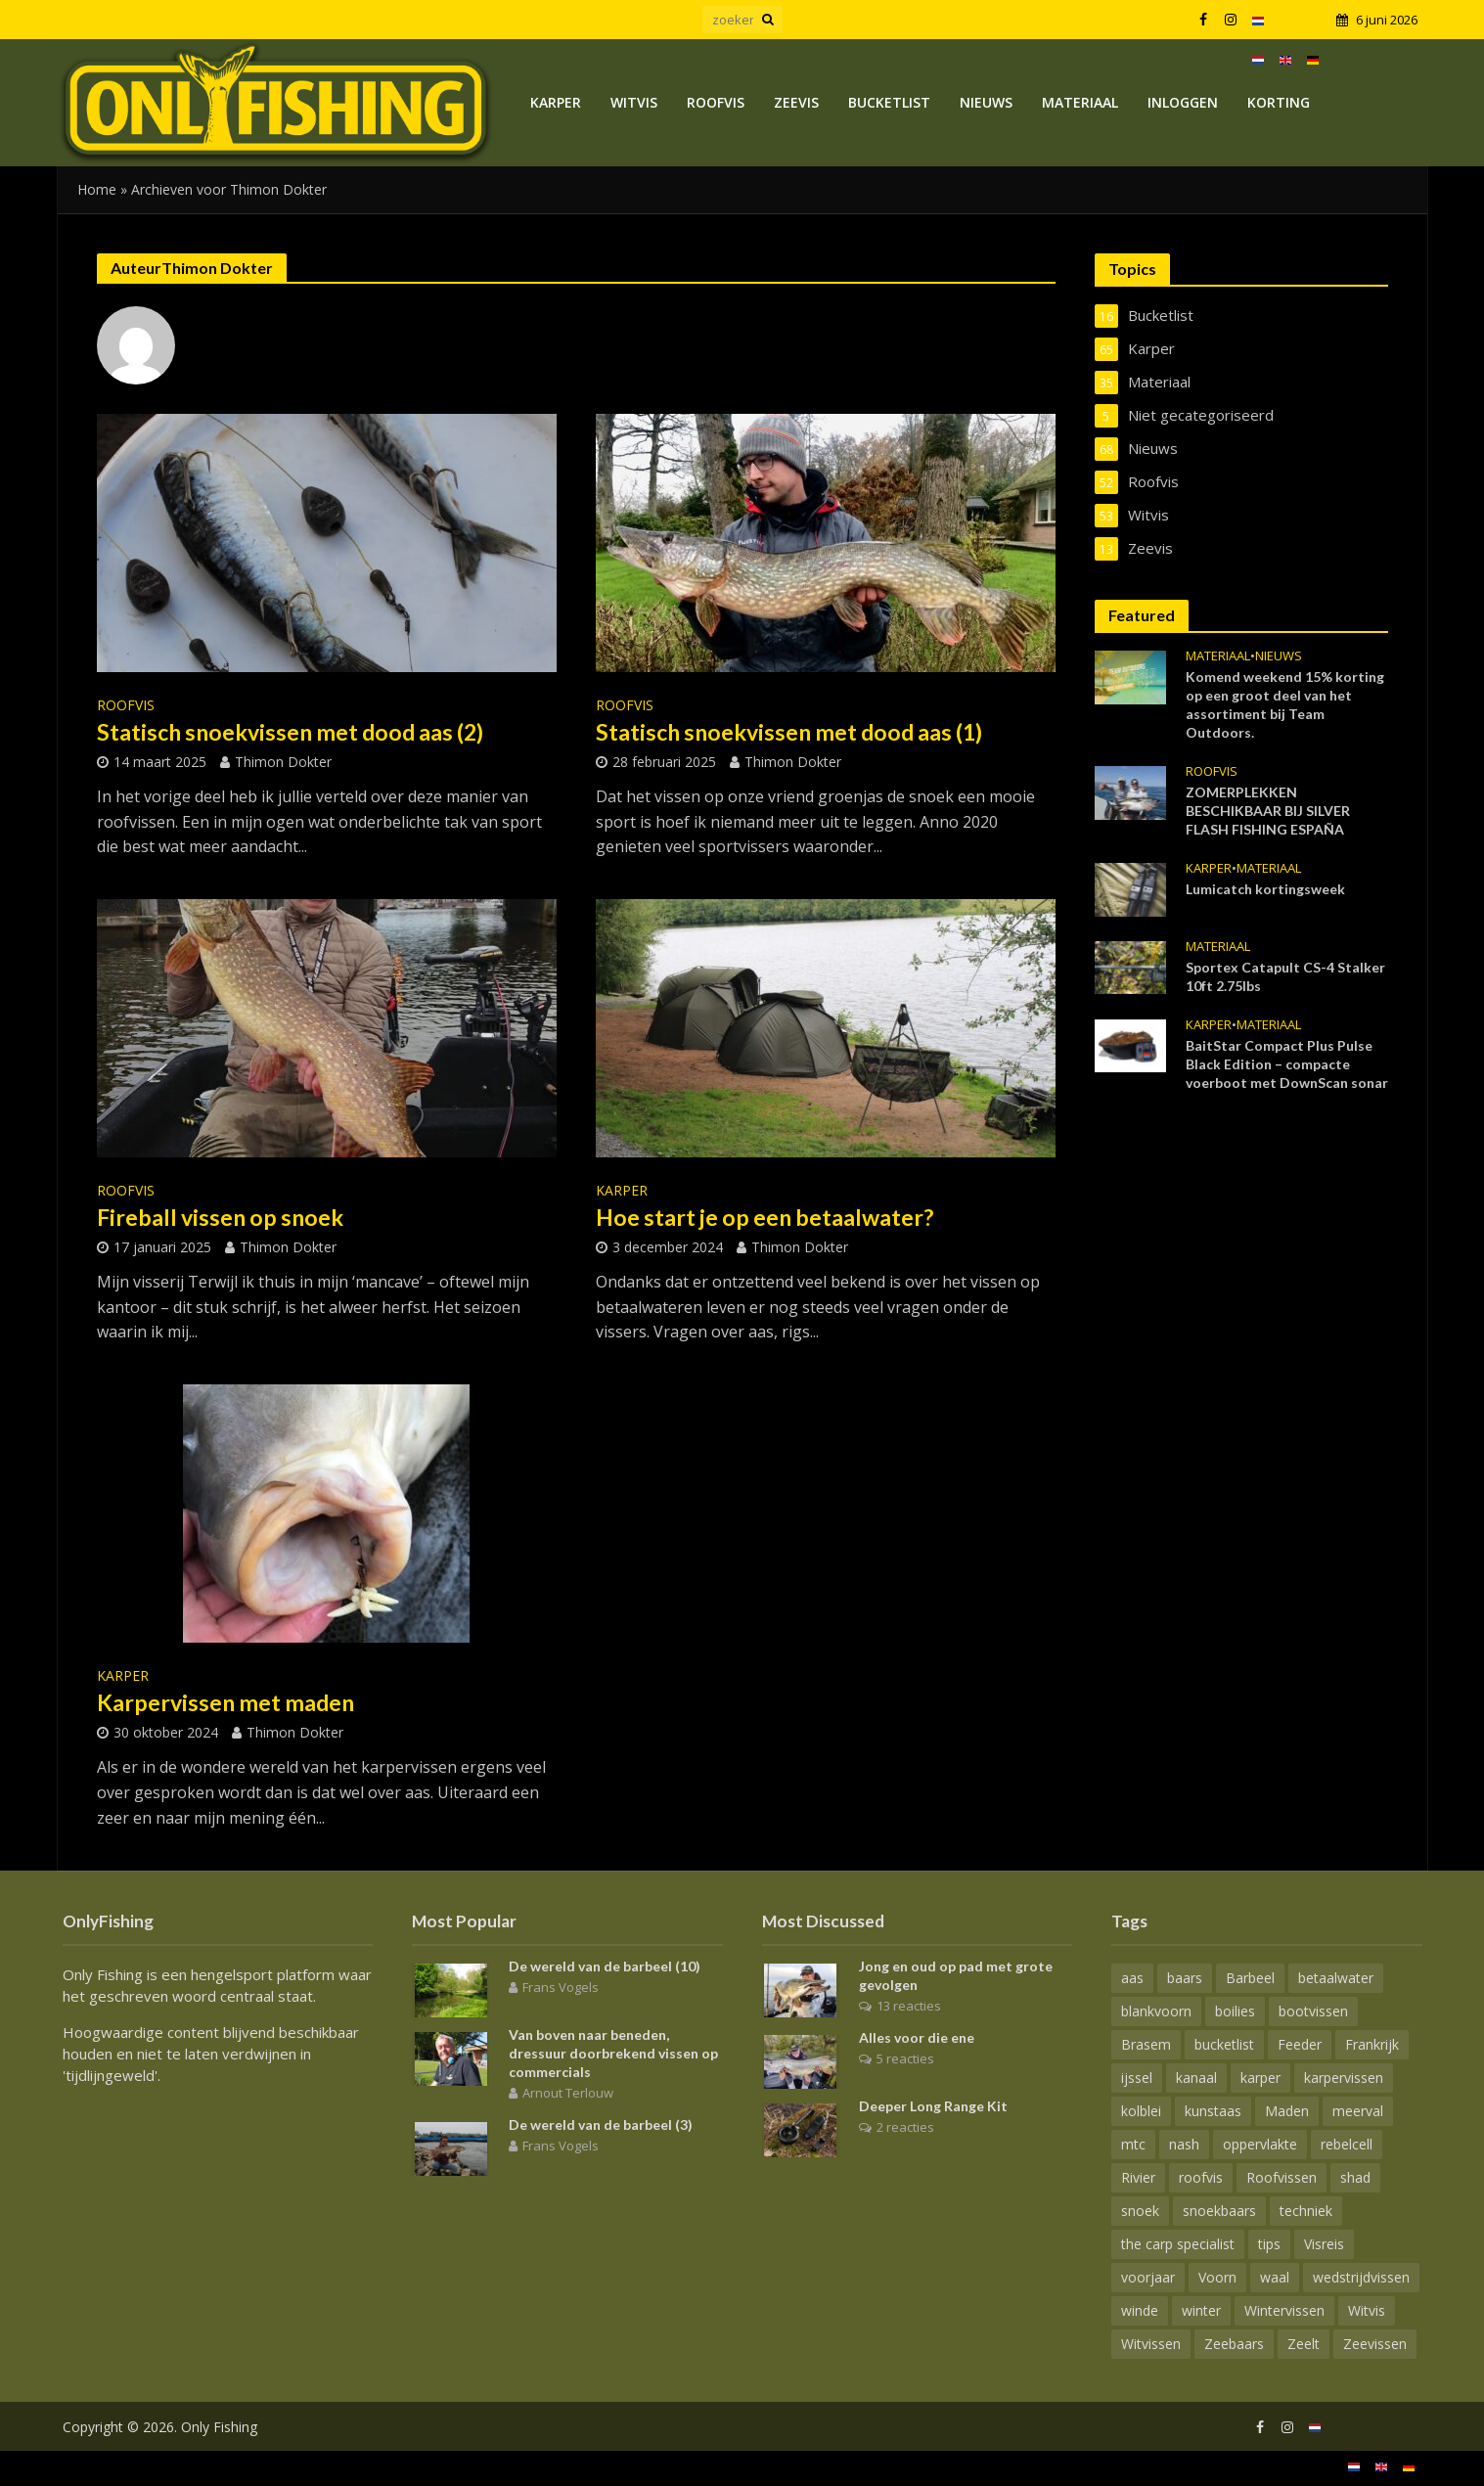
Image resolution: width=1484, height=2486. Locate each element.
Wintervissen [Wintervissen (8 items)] (1284, 2310)
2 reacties (905, 2127)
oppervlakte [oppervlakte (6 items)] (1260, 2144)
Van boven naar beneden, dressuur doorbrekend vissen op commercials (613, 2053)
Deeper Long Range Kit (933, 2106)
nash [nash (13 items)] (1184, 2144)
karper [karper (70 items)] (1260, 2077)
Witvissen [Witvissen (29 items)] (1151, 2343)
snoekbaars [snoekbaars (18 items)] (1219, 2210)
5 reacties (905, 2058)
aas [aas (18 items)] (1132, 1977)
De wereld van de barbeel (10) (604, 1966)
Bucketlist (889, 102)
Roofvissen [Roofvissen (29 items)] (1281, 2177)
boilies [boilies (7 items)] (1235, 2011)
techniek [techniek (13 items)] (1306, 2210)
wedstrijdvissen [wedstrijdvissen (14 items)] (1361, 2277)
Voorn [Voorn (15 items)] (1217, 2277)
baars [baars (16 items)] (1184, 1977)
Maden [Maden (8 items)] (1287, 2111)
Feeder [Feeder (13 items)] (1300, 2044)
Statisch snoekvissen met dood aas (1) (789, 732)
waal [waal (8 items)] (1274, 2277)
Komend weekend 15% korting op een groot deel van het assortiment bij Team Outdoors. (1285, 704)
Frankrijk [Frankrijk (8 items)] (1372, 2044)
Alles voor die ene (916, 2037)
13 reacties (909, 2005)
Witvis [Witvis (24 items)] (1366, 2310)
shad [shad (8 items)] (1355, 2177)
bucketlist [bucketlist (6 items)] (1224, 2044)
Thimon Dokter (283, 761)
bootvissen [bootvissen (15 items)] (1313, 2011)
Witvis (633, 102)
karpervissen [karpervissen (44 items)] (1343, 2077)
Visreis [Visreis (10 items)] (1324, 2244)
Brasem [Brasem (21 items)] (1146, 2044)
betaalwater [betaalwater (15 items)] (1335, 1977)
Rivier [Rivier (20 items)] (1138, 2177)
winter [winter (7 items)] (1201, 2310)
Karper (555, 102)
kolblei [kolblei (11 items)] (1141, 2111)
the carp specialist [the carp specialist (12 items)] (1178, 2244)
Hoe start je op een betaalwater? (764, 1217)
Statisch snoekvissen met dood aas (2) (290, 732)
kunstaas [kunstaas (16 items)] (1213, 2111)
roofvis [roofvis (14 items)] (1201, 2177)
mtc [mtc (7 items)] (1133, 2144)
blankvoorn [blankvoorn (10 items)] (1156, 2011)
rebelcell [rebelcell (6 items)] (1346, 2144)
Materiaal (1080, 102)
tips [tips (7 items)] (1269, 2244)
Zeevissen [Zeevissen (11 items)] (1375, 2343)
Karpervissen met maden (225, 1702)
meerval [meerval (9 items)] (1357, 2111)
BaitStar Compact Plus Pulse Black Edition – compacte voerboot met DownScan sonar (1287, 1064)
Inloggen (1182, 102)
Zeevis (796, 102)
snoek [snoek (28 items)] (1140, 2210)
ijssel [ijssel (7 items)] (1136, 2077)
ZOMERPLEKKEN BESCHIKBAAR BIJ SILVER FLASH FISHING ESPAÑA (1268, 810)
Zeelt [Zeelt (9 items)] (1303, 2343)
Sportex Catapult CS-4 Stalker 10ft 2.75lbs (1285, 976)
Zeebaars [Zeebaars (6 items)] (1234, 2343)
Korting (1278, 102)
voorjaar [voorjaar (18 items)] (1148, 2277)
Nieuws (986, 102)
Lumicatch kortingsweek (1265, 889)
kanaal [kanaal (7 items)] (1196, 2077)
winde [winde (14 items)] (1139, 2310)
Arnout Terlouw (567, 2093)
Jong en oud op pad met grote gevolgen (956, 1975)
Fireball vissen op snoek (220, 1217)
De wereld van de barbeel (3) (601, 2124)
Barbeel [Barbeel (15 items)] (1250, 1977)
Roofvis (715, 102)
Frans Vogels (560, 1987)
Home (96, 189)
